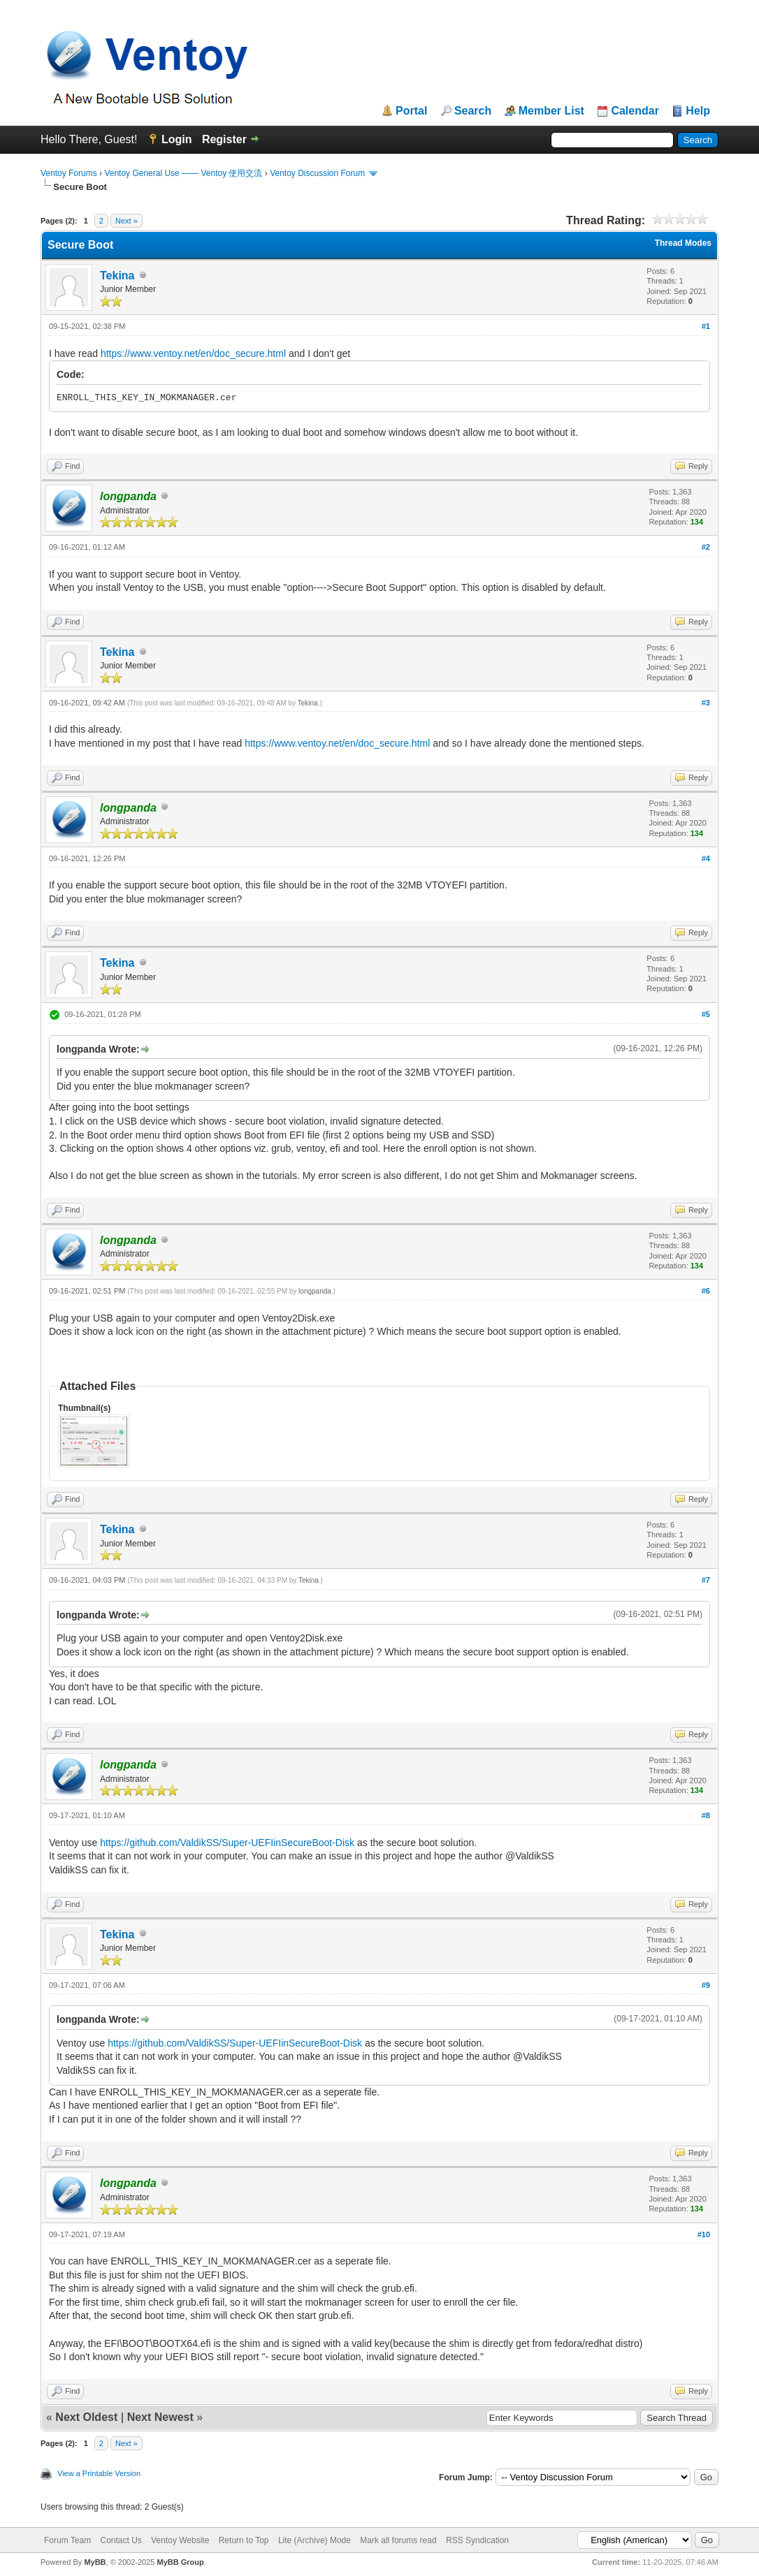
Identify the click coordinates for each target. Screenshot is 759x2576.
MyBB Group (180, 2562)
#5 (706, 1014)
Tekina (117, 275)
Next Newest (160, 2417)
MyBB (95, 2562)
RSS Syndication (477, 2540)
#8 (706, 1815)
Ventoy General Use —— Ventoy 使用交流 (183, 173)
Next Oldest (86, 2417)
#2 (706, 547)
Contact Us (120, 2540)
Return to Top (244, 2540)
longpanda (314, 1291)
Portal (411, 111)
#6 (706, 1291)
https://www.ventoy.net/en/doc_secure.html (193, 353)
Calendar (634, 111)
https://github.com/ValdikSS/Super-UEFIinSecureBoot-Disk (227, 1842)
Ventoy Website (180, 2540)
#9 (706, 1985)
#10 (703, 2234)
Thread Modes (683, 243)
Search (472, 111)
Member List (551, 111)
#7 (706, 1580)
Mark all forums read (398, 2540)
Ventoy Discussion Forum (317, 173)
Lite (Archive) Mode (314, 2540)
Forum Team (67, 2540)
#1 (706, 326)
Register (224, 139)
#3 (706, 702)
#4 (706, 858)
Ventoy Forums (69, 173)
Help (698, 111)
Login (176, 139)
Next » (126, 221)
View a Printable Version (98, 2473)
